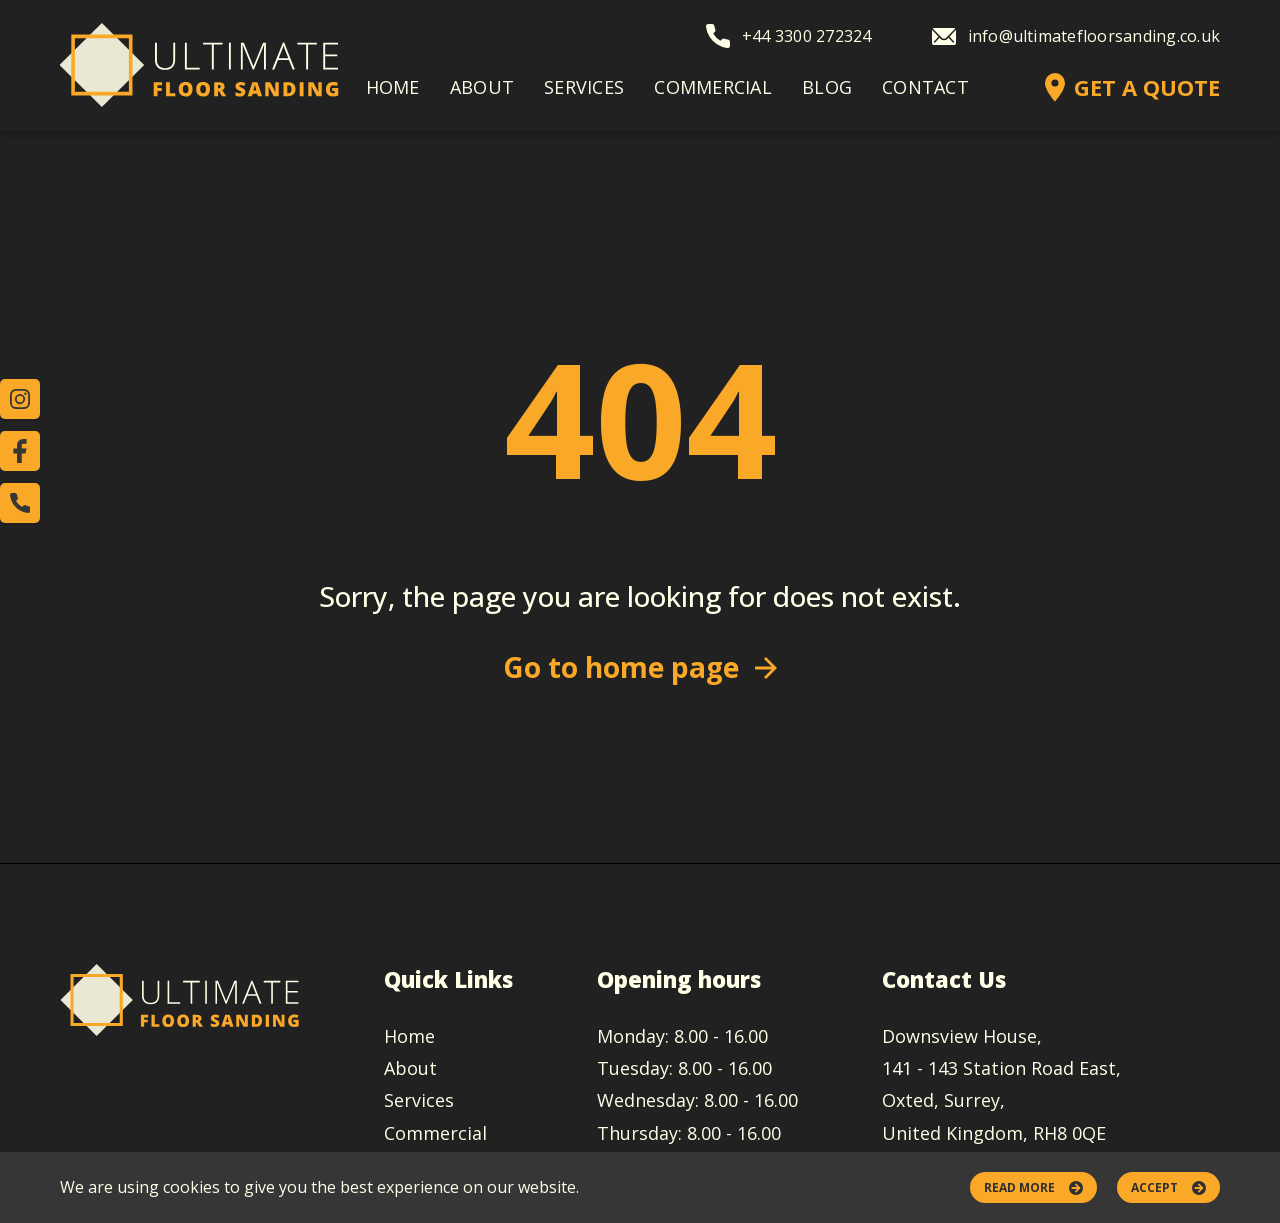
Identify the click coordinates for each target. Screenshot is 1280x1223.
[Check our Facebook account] (20, 451)
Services (584, 87)
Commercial (713, 87)
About (482, 87)
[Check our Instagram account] (20, 399)
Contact (925, 87)
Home (393, 87)
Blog (827, 87)
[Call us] (20, 503)
